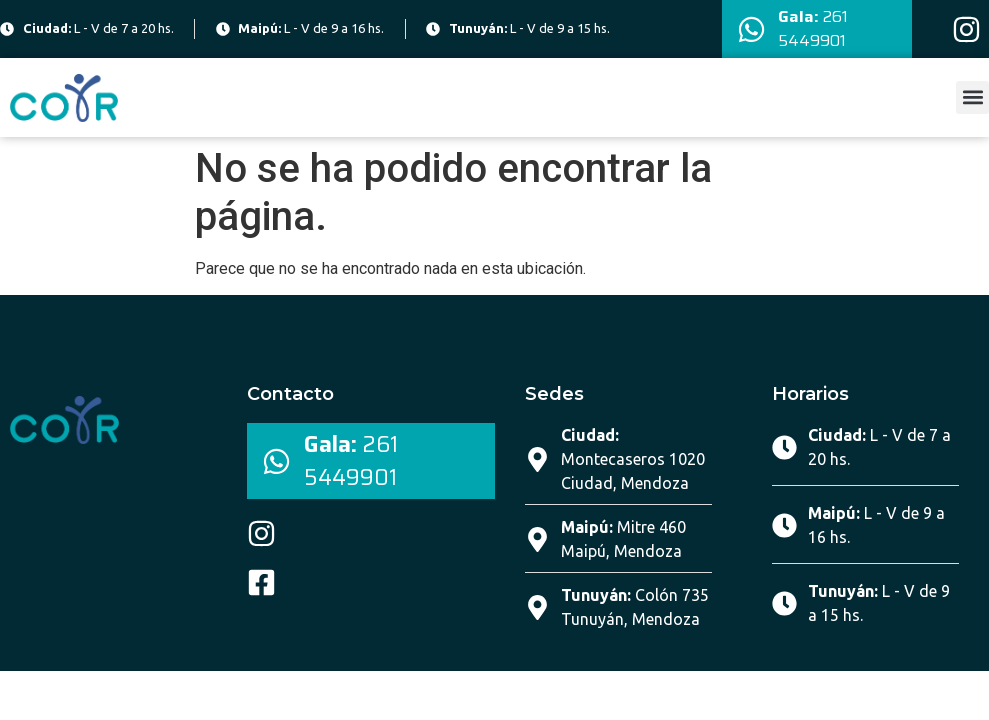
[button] (972, 97)
